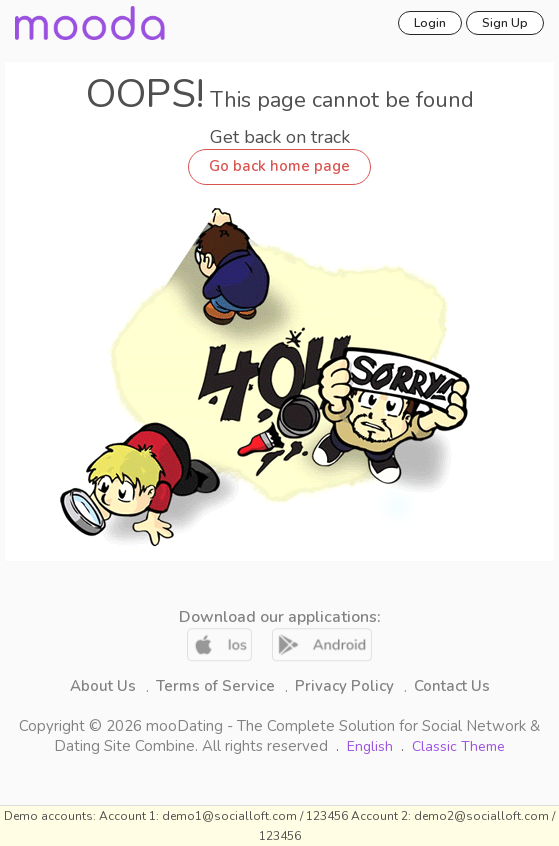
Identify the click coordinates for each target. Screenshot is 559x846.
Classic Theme (458, 746)
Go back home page (279, 166)
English (372, 746)
